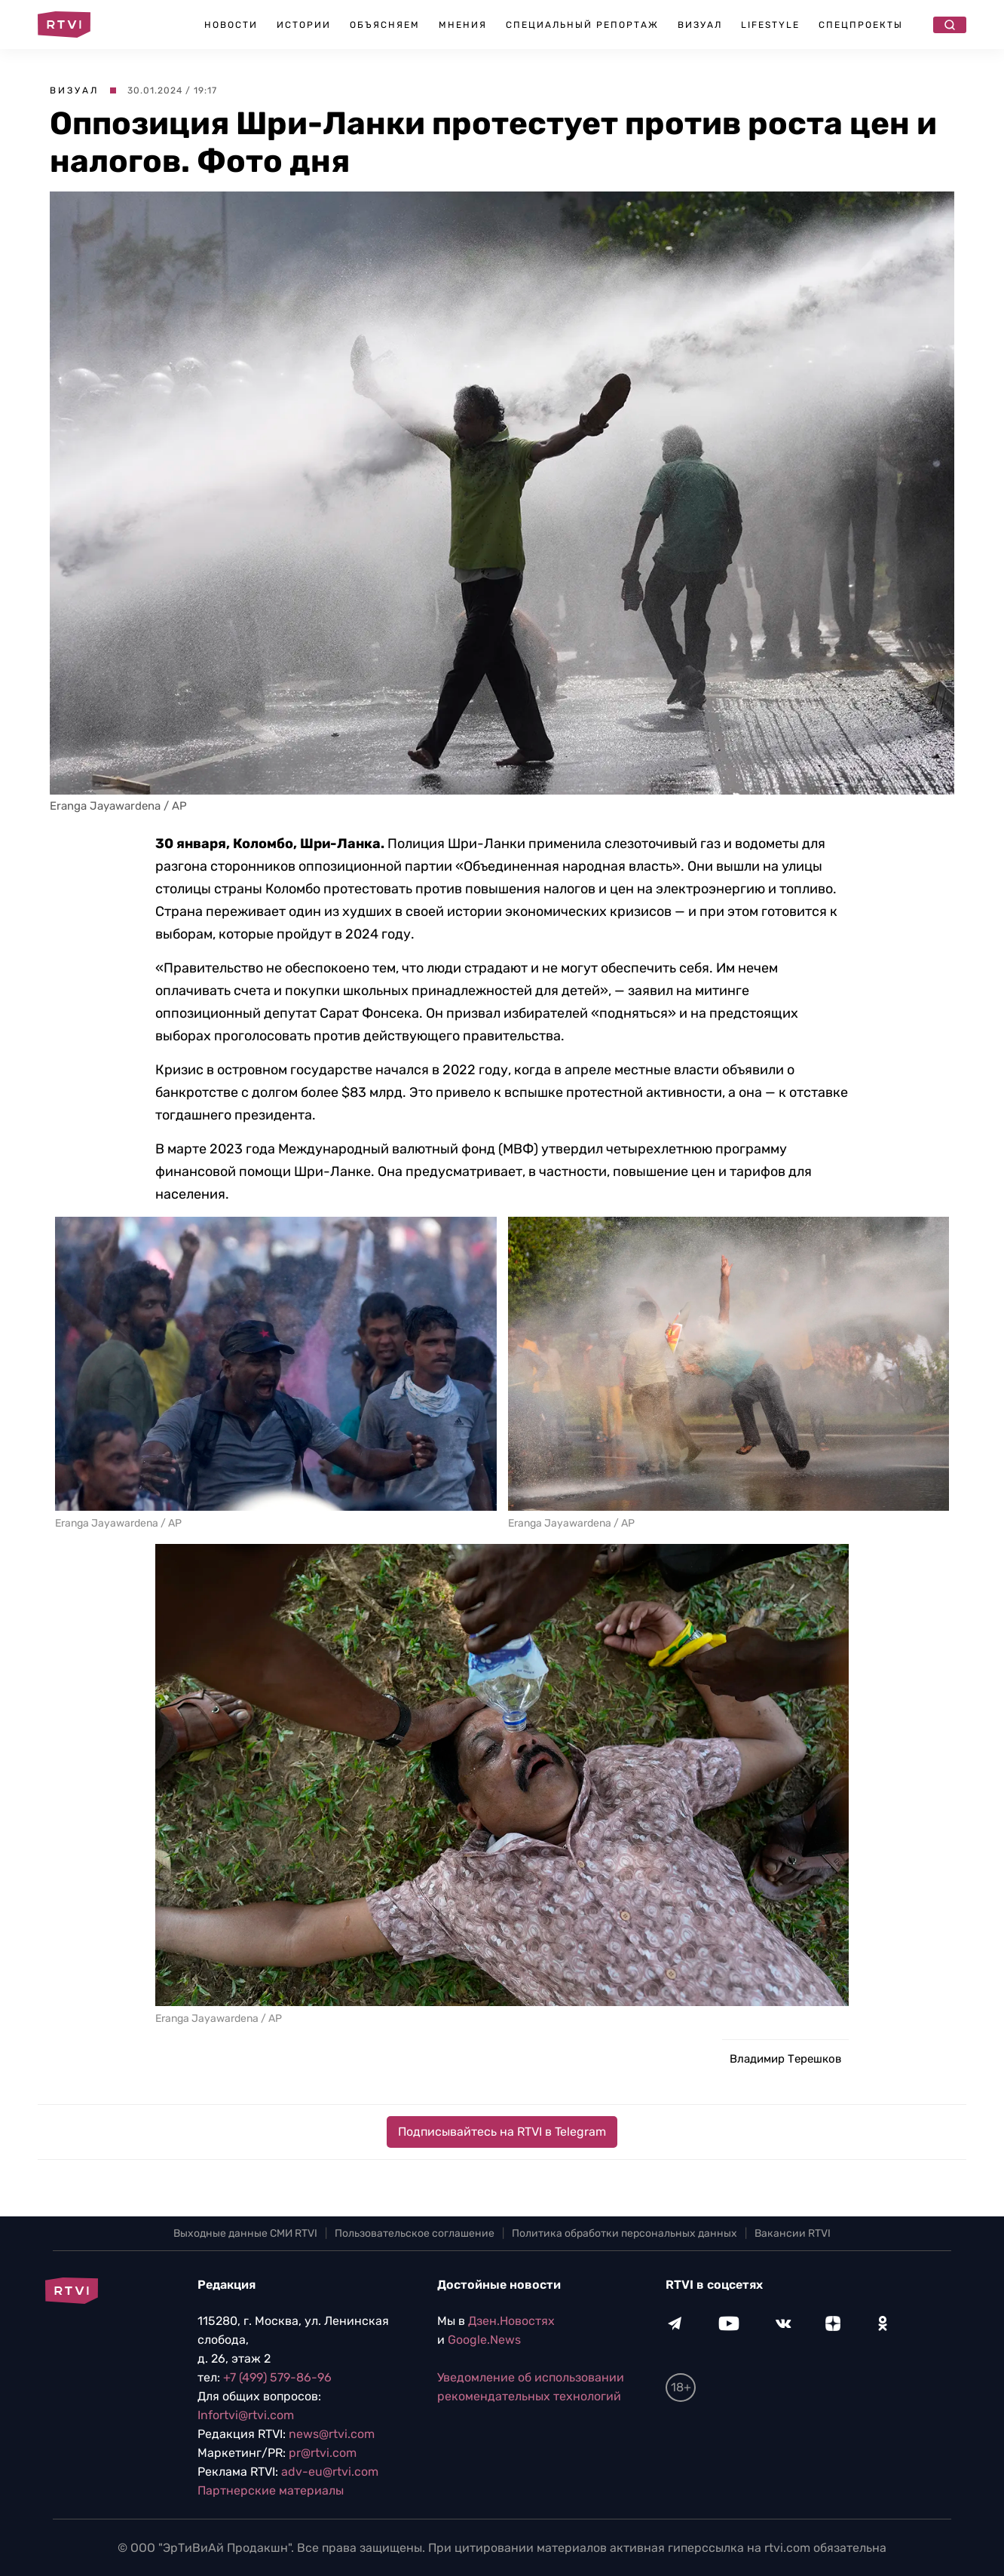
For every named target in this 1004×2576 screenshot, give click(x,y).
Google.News (484, 2339)
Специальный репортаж (582, 25)
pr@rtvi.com (323, 2453)
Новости (231, 25)
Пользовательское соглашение (414, 2233)
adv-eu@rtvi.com (329, 2471)
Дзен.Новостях (511, 2321)
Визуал (700, 25)
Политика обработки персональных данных (624, 2233)
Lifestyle (770, 25)
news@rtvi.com (332, 2434)
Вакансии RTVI (793, 2233)
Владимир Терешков (785, 2059)
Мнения (463, 25)
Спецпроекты (861, 25)
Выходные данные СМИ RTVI (245, 2233)
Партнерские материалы (270, 2490)
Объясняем (385, 25)
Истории (304, 25)
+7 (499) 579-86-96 (277, 2377)
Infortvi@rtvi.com (245, 2415)
